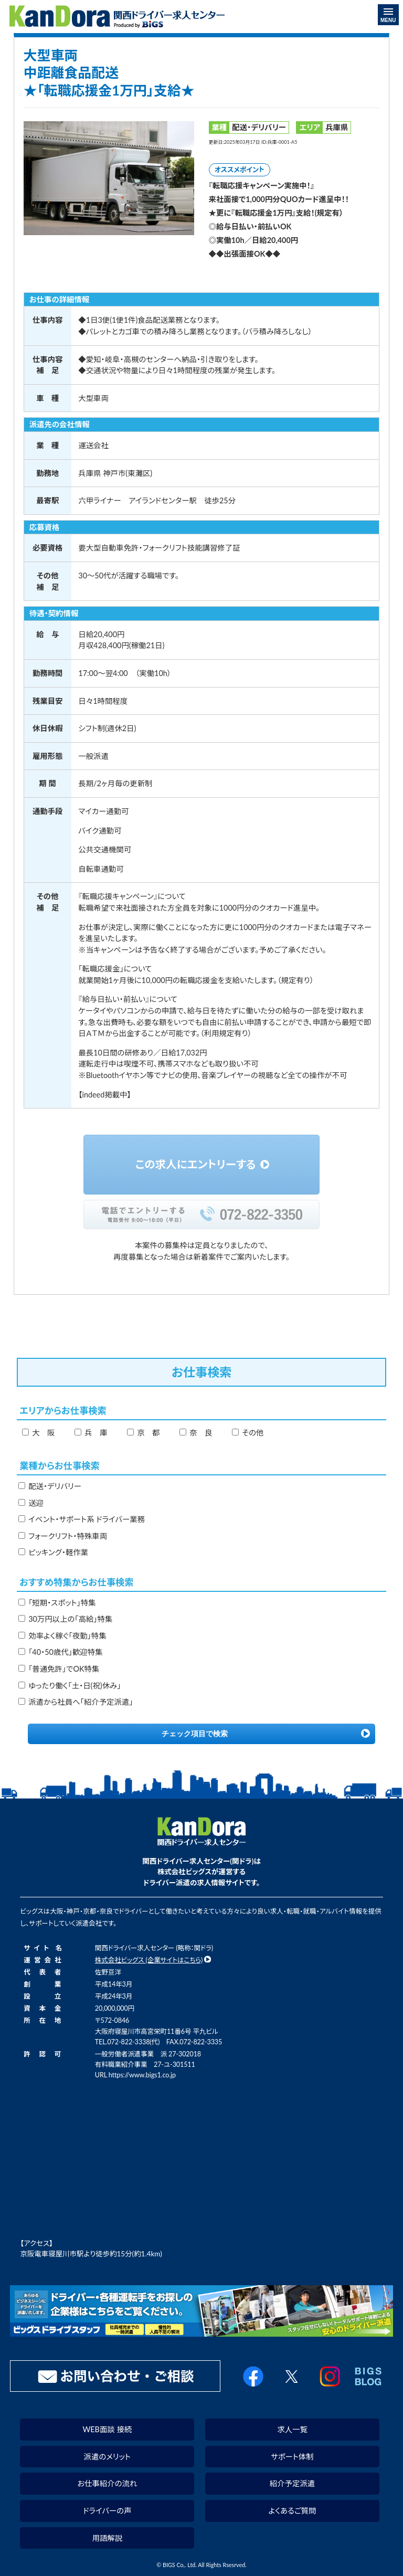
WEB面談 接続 (107, 2429)
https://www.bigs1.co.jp (142, 2075)
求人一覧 (292, 2429)
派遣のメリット (107, 2456)
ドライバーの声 (107, 2510)
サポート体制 (292, 2456)
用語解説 (107, 2537)
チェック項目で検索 (195, 1733)
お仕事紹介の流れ (107, 2483)
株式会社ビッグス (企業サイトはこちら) (149, 1960)
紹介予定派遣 (292, 2483)
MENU (388, 15)
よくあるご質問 (292, 2510)
